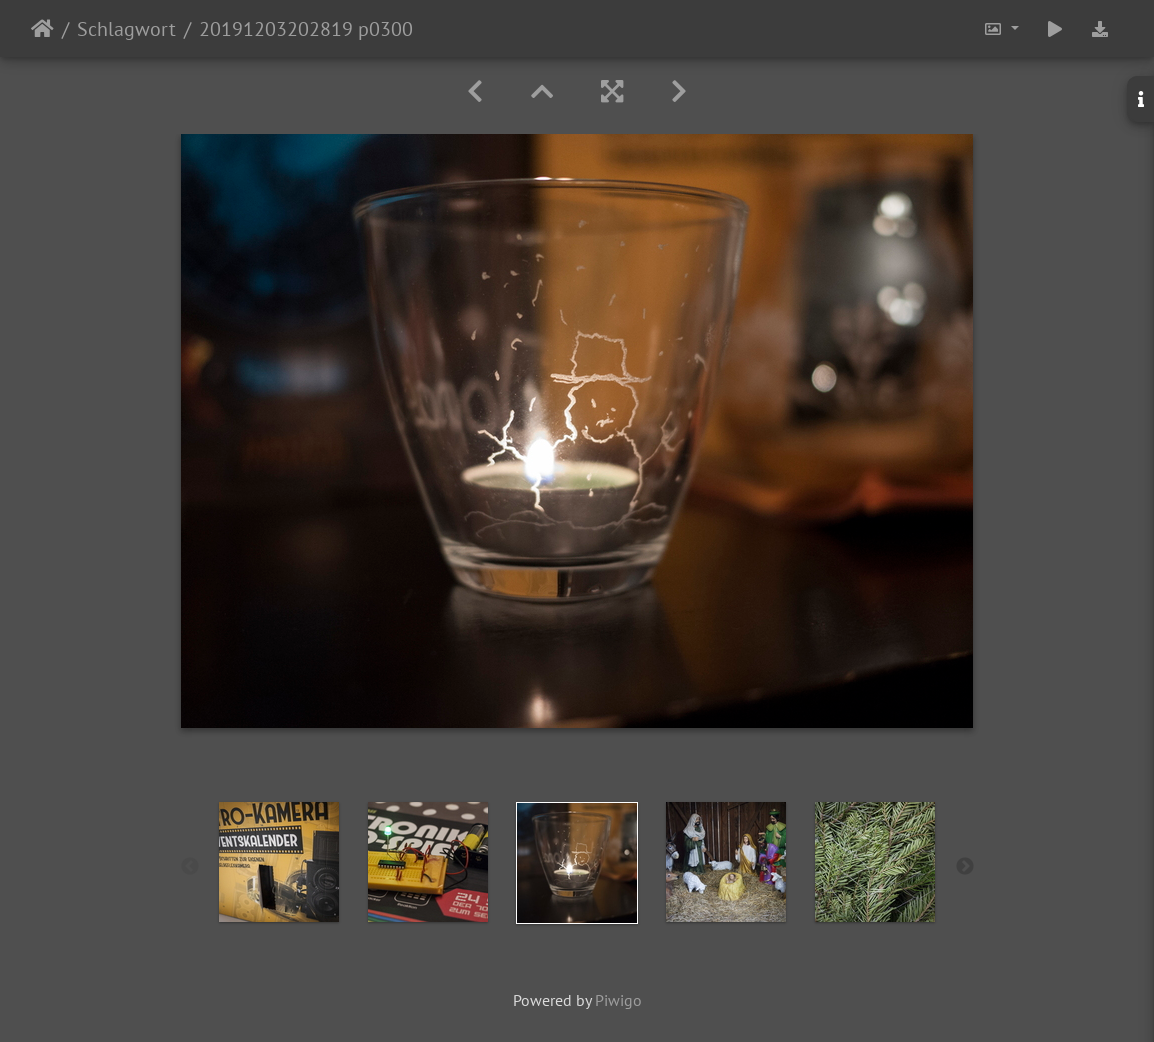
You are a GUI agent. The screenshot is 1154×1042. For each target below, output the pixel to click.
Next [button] (965, 867)
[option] (279, 862)
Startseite (42, 29)
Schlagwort (126, 29)
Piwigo (618, 1000)
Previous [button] (190, 867)
